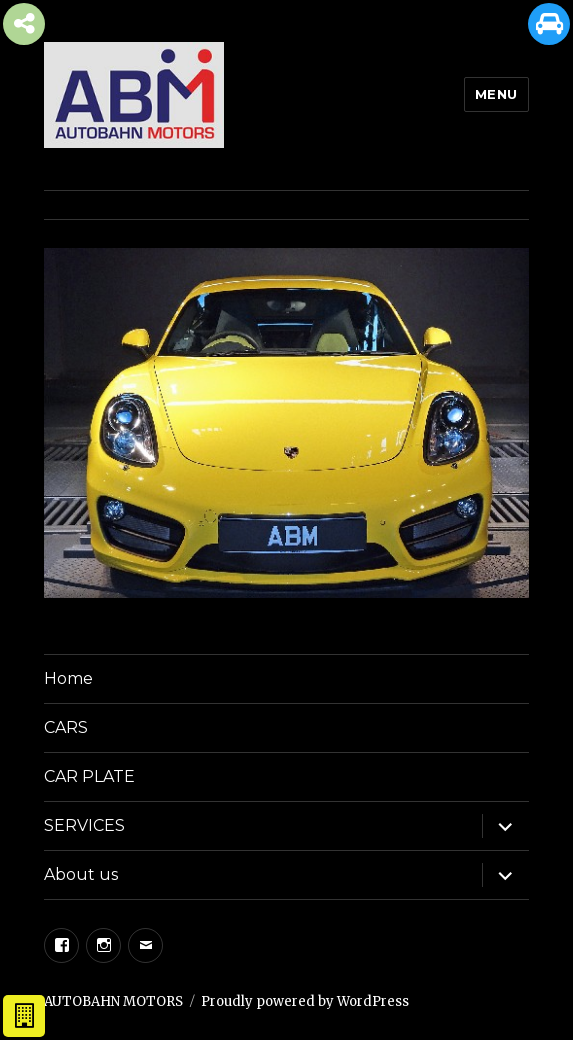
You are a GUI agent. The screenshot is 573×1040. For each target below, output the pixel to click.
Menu (496, 94)
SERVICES (84, 825)
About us (81, 874)
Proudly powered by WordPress (305, 1001)
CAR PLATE (89, 776)
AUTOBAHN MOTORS (113, 1001)
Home (68, 678)
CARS (66, 727)
